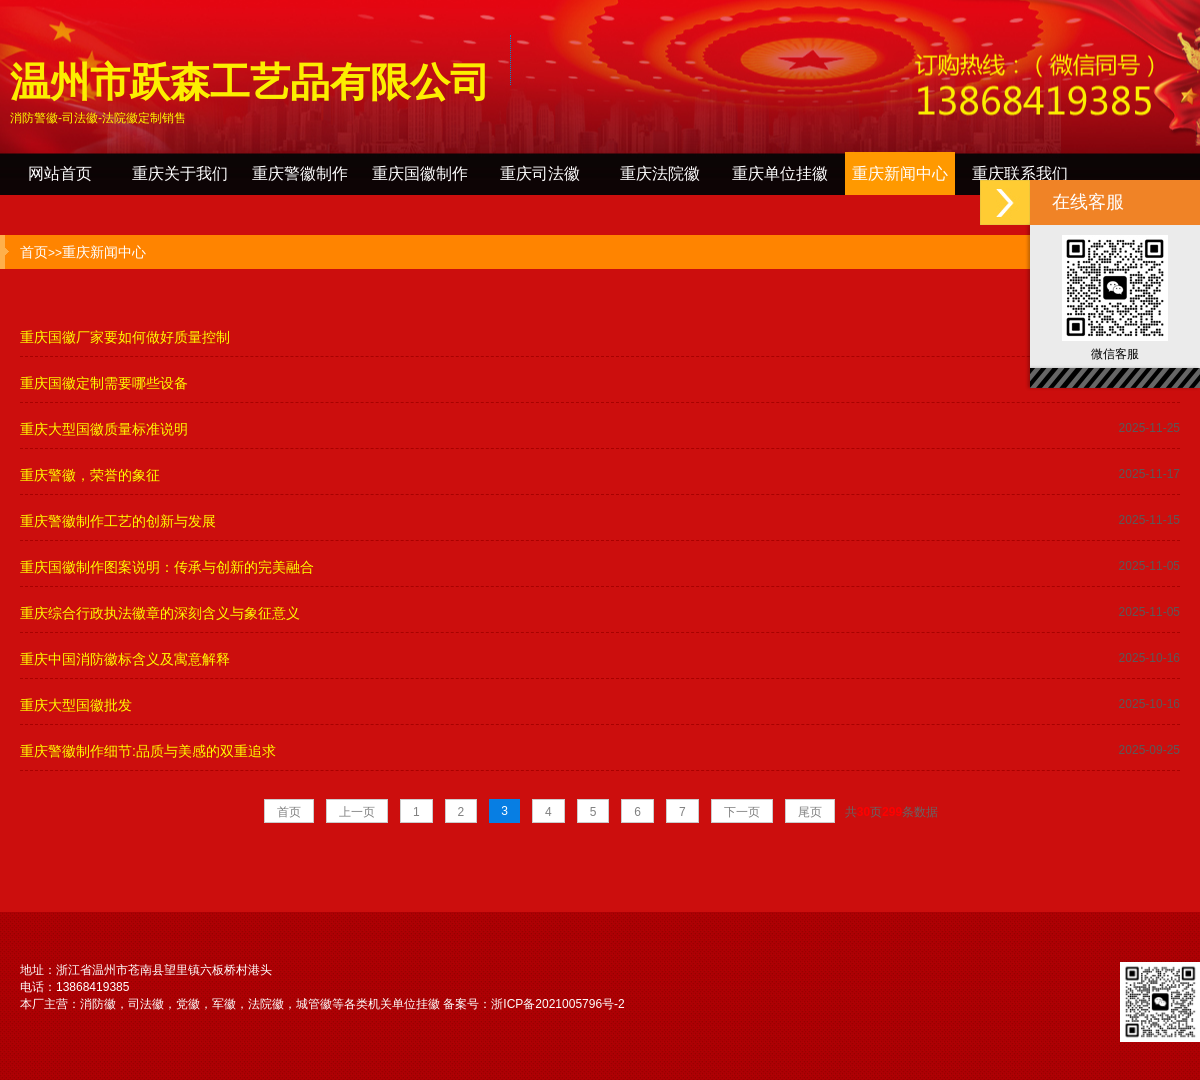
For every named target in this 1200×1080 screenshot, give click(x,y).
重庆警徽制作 (300, 173)
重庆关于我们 (180, 173)
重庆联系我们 (1020, 173)
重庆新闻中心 (900, 173)
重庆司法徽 (540, 173)
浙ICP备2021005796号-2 (557, 1004)
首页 (34, 252)
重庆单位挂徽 (780, 173)
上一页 (357, 812)
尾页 (810, 812)
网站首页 (60, 173)
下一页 (742, 812)
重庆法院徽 (660, 173)
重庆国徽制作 (420, 173)
